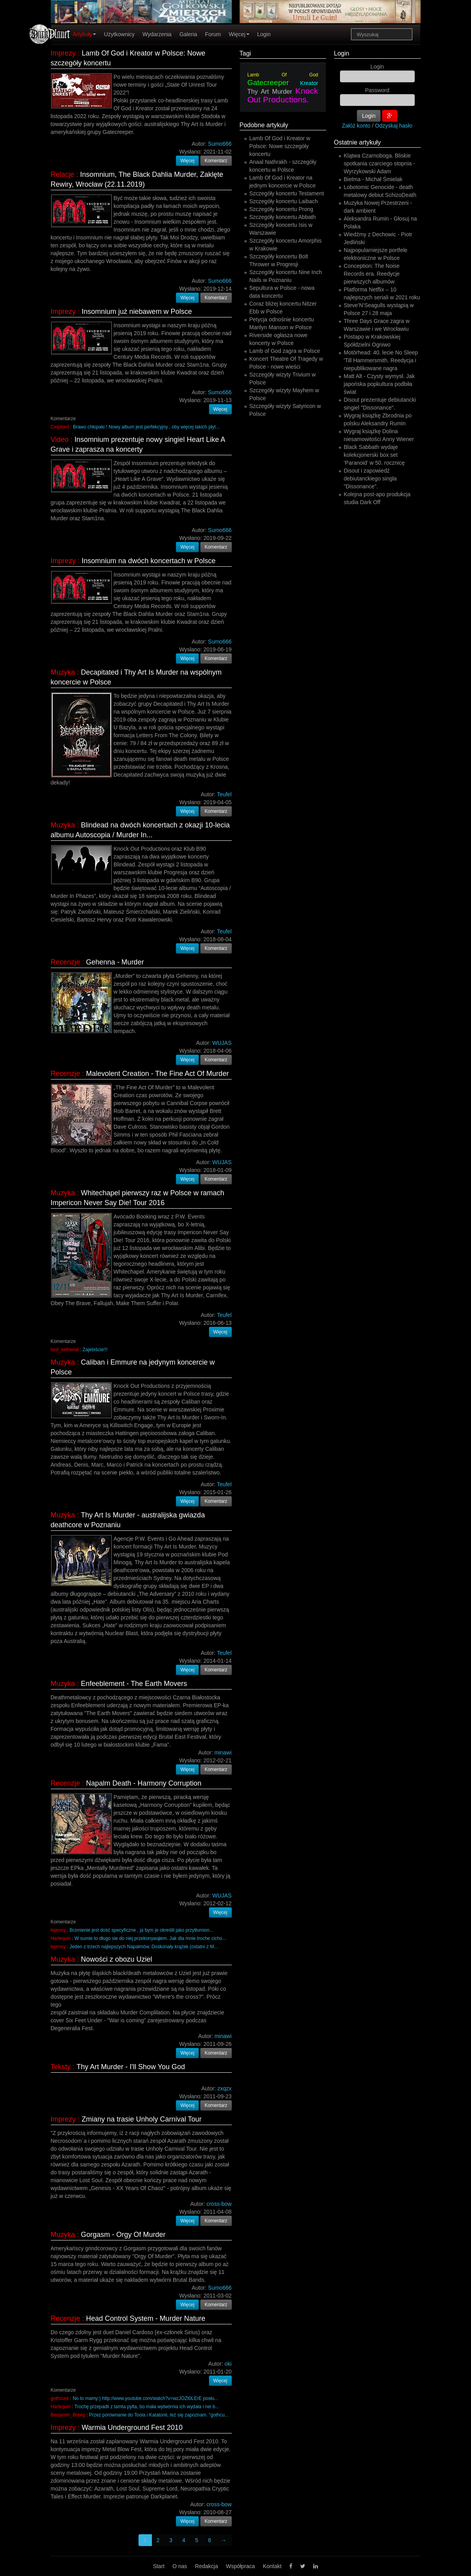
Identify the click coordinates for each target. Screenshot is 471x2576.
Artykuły (84, 34)
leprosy (58, 1930)
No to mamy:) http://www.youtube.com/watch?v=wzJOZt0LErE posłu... (145, 2398)
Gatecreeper (268, 82)
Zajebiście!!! (95, 1349)
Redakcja (206, 2566)
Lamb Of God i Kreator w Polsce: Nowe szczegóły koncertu (279, 146)
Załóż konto (356, 125)
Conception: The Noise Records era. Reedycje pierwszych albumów (372, 274)
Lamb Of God (283, 75)
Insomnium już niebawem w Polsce (137, 311)
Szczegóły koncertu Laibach (283, 201)
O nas (179, 2566)
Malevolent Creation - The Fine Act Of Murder (157, 1074)
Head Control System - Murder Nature (145, 2318)
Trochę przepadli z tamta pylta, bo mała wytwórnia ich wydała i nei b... (146, 2406)
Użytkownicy (119, 34)
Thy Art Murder (270, 91)
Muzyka (63, 672)
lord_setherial (65, 1349)
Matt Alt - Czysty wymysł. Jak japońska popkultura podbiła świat (379, 384)
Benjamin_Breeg (68, 2415)
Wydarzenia (157, 34)
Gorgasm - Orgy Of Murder (123, 2234)
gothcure (60, 2398)
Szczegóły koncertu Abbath (282, 217)
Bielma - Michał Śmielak (373, 179)
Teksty (61, 2067)
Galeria (188, 34)
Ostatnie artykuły (357, 142)
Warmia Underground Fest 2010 (132, 2427)
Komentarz (216, 160)
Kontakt (272, 2566)
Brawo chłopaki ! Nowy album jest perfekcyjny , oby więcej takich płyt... (146, 427)
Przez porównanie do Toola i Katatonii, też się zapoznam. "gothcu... (158, 2415)
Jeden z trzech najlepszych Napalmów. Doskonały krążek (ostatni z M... (144, 1946)
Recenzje (65, 962)
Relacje (62, 174)
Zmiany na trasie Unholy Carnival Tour (142, 2119)
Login (264, 34)
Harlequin (61, 1938)
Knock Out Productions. (283, 95)
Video (60, 439)
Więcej (239, 34)
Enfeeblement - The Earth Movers (134, 1684)
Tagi (245, 53)
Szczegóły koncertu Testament (286, 193)
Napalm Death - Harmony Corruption (143, 1783)
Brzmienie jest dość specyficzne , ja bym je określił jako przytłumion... (141, 1930)
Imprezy (63, 53)
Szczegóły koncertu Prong (281, 209)
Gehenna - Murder (115, 962)
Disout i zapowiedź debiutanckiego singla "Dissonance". (370, 478)
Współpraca (240, 2566)
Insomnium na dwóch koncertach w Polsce (149, 561)
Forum (213, 34)
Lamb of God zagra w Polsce (284, 351)
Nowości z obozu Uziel (116, 1959)
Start (159, 2566)
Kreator (309, 83)
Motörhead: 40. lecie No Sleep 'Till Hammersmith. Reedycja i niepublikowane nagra (381, 360)
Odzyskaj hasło (393, 125)
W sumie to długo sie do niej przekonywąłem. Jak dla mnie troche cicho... (150, 1938)
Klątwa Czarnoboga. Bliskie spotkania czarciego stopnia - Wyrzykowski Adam (379, 163)
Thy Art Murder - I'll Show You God (131, 2067)
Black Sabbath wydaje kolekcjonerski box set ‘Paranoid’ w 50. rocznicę (374, 455)
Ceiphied (60, 427)
